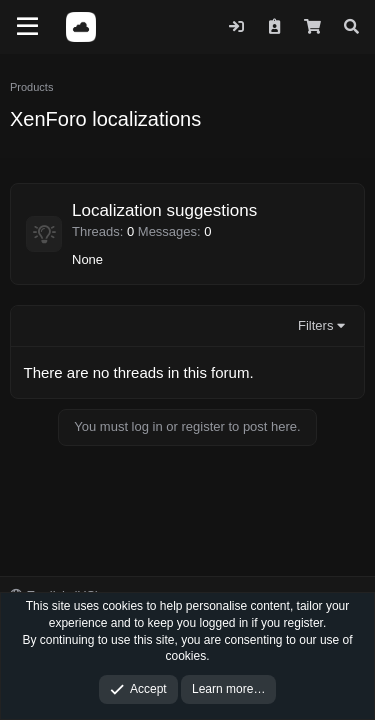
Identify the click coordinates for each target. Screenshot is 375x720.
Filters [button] (315, 325)
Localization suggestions (164, 210)
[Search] (351, 26)
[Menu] (27, 27)
